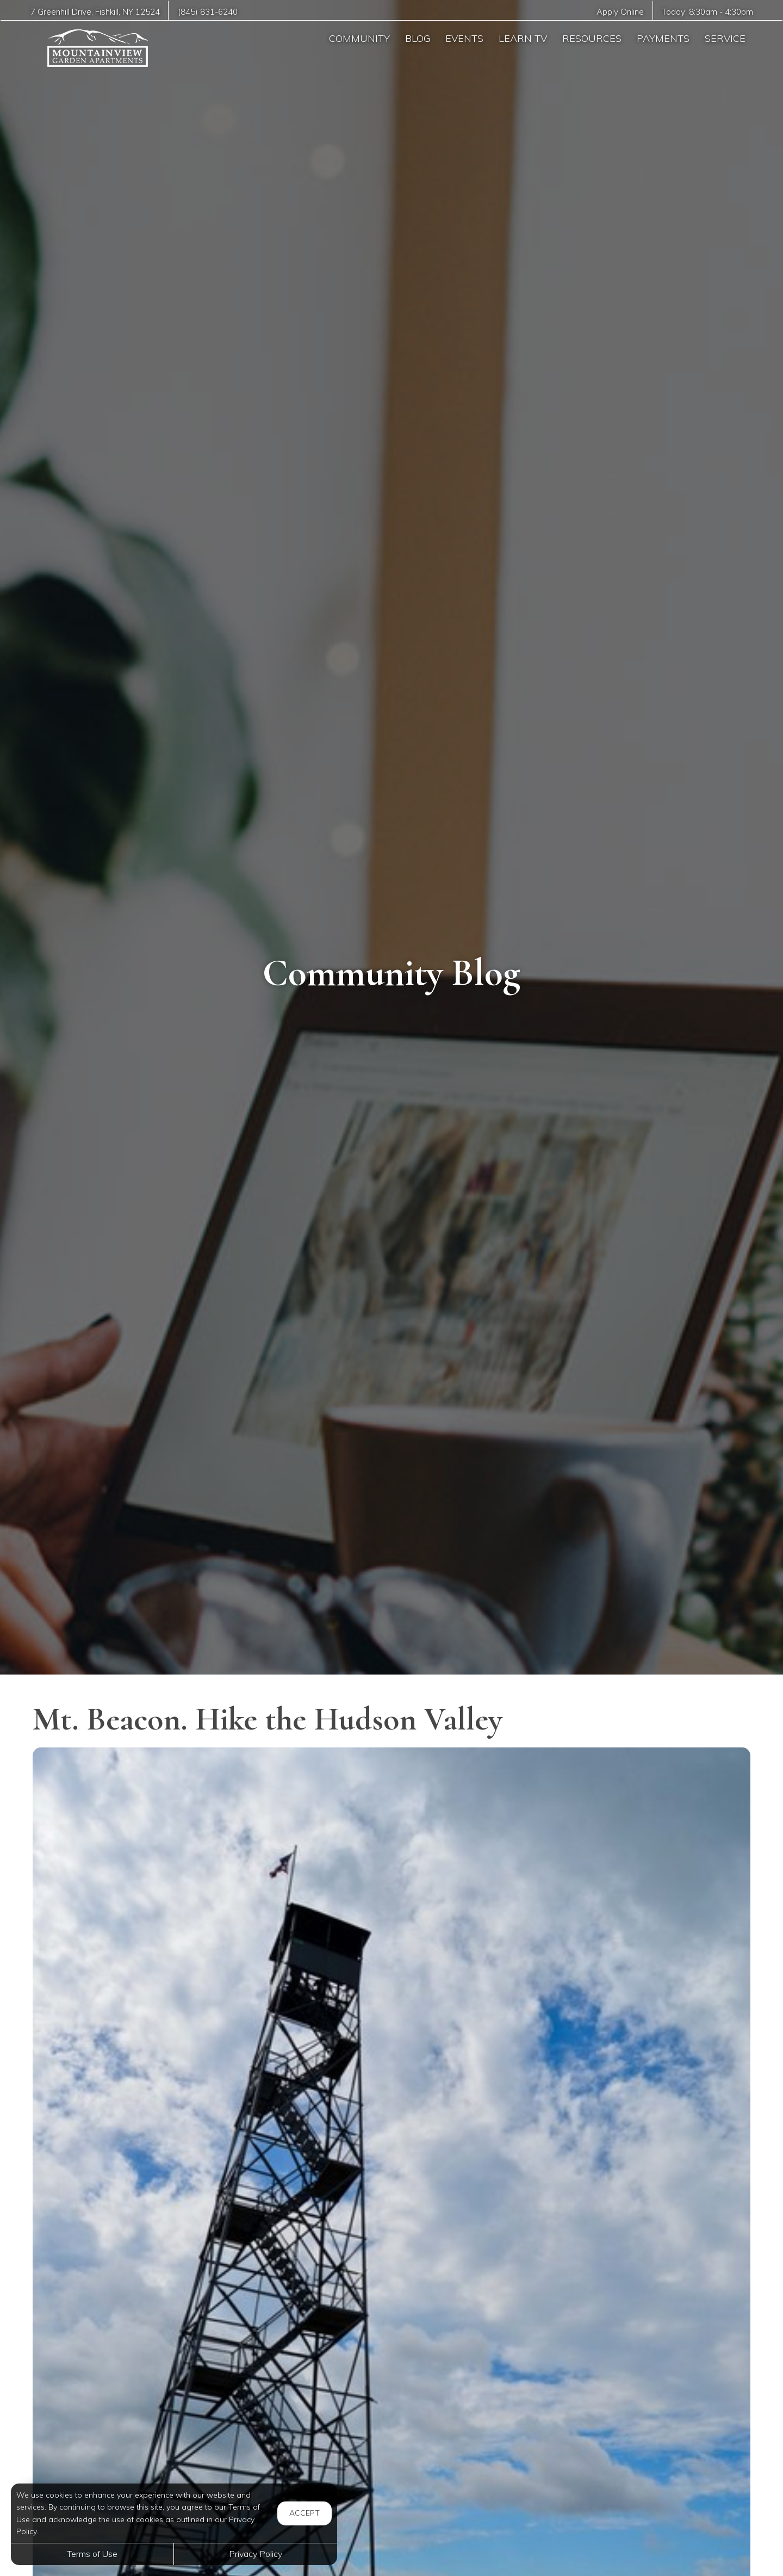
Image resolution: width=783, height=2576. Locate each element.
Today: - (707, 12)
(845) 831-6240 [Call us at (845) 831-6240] (208, 12)
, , (95, 12)
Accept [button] (304, 2513)
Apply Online (619, 12)
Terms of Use (92, 2553)
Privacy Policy (255, 2553)
